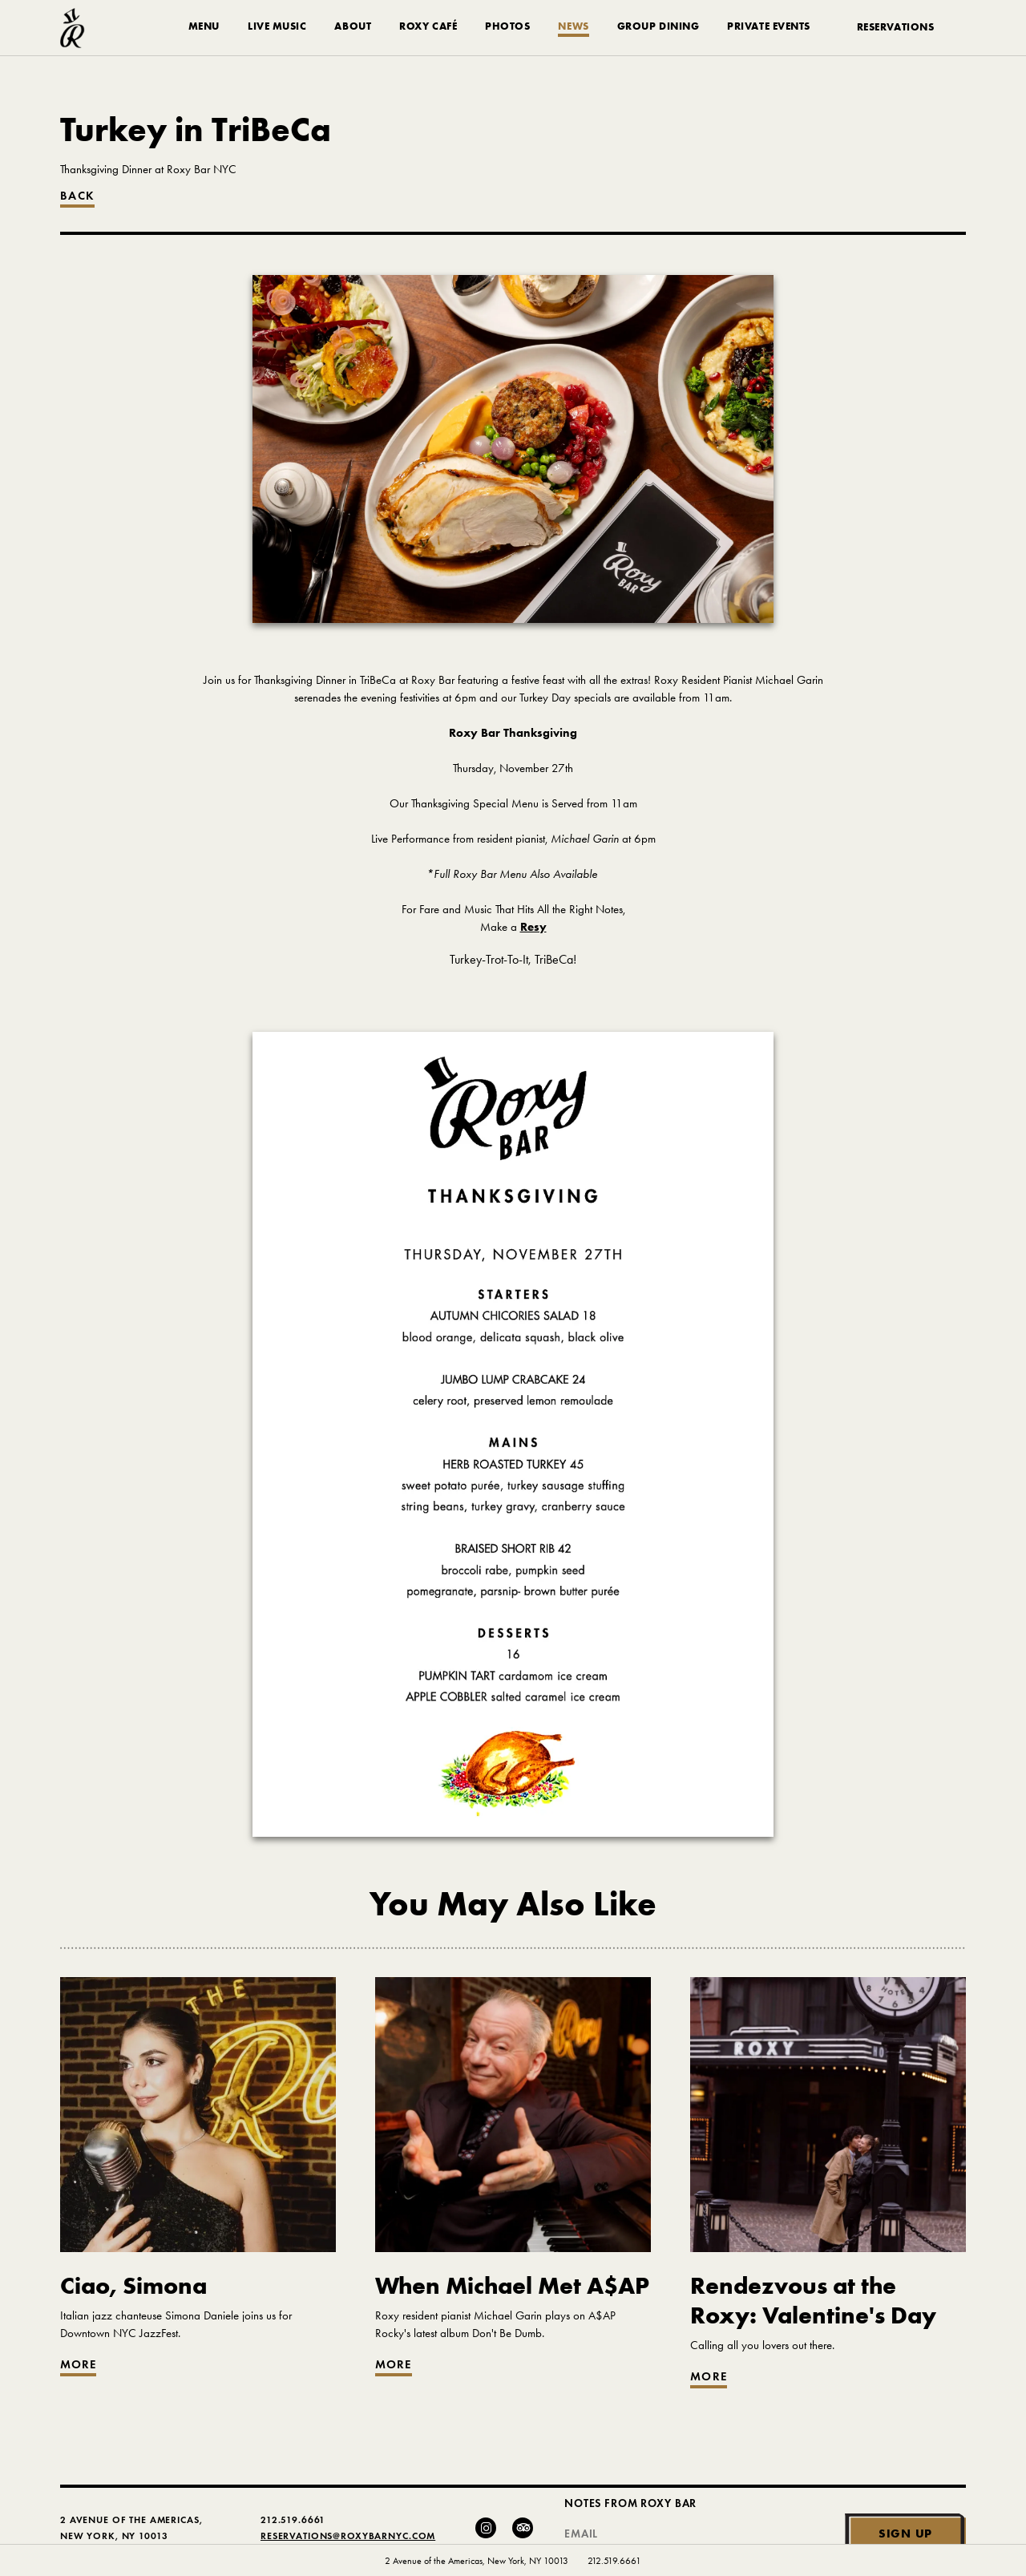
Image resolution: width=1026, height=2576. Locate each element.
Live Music (277, 25)
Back (77, 196)
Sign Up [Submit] (905, 2533)
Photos (507, 25)
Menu (204, 25)
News (573, 25)
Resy (533, 927)
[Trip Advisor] (522, 2527)
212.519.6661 (614, 2560)
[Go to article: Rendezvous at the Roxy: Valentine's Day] (828, 2320)
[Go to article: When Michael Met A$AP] (513, 2314)
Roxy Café (428, 25)
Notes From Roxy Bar (630, 2503)
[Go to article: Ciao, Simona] (198, 2314)
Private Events (768, 25)
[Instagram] (485, 2527)
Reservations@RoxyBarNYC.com (348, 2535)
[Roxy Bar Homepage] (72, 28)
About (352, 25)
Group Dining (658, 25)
